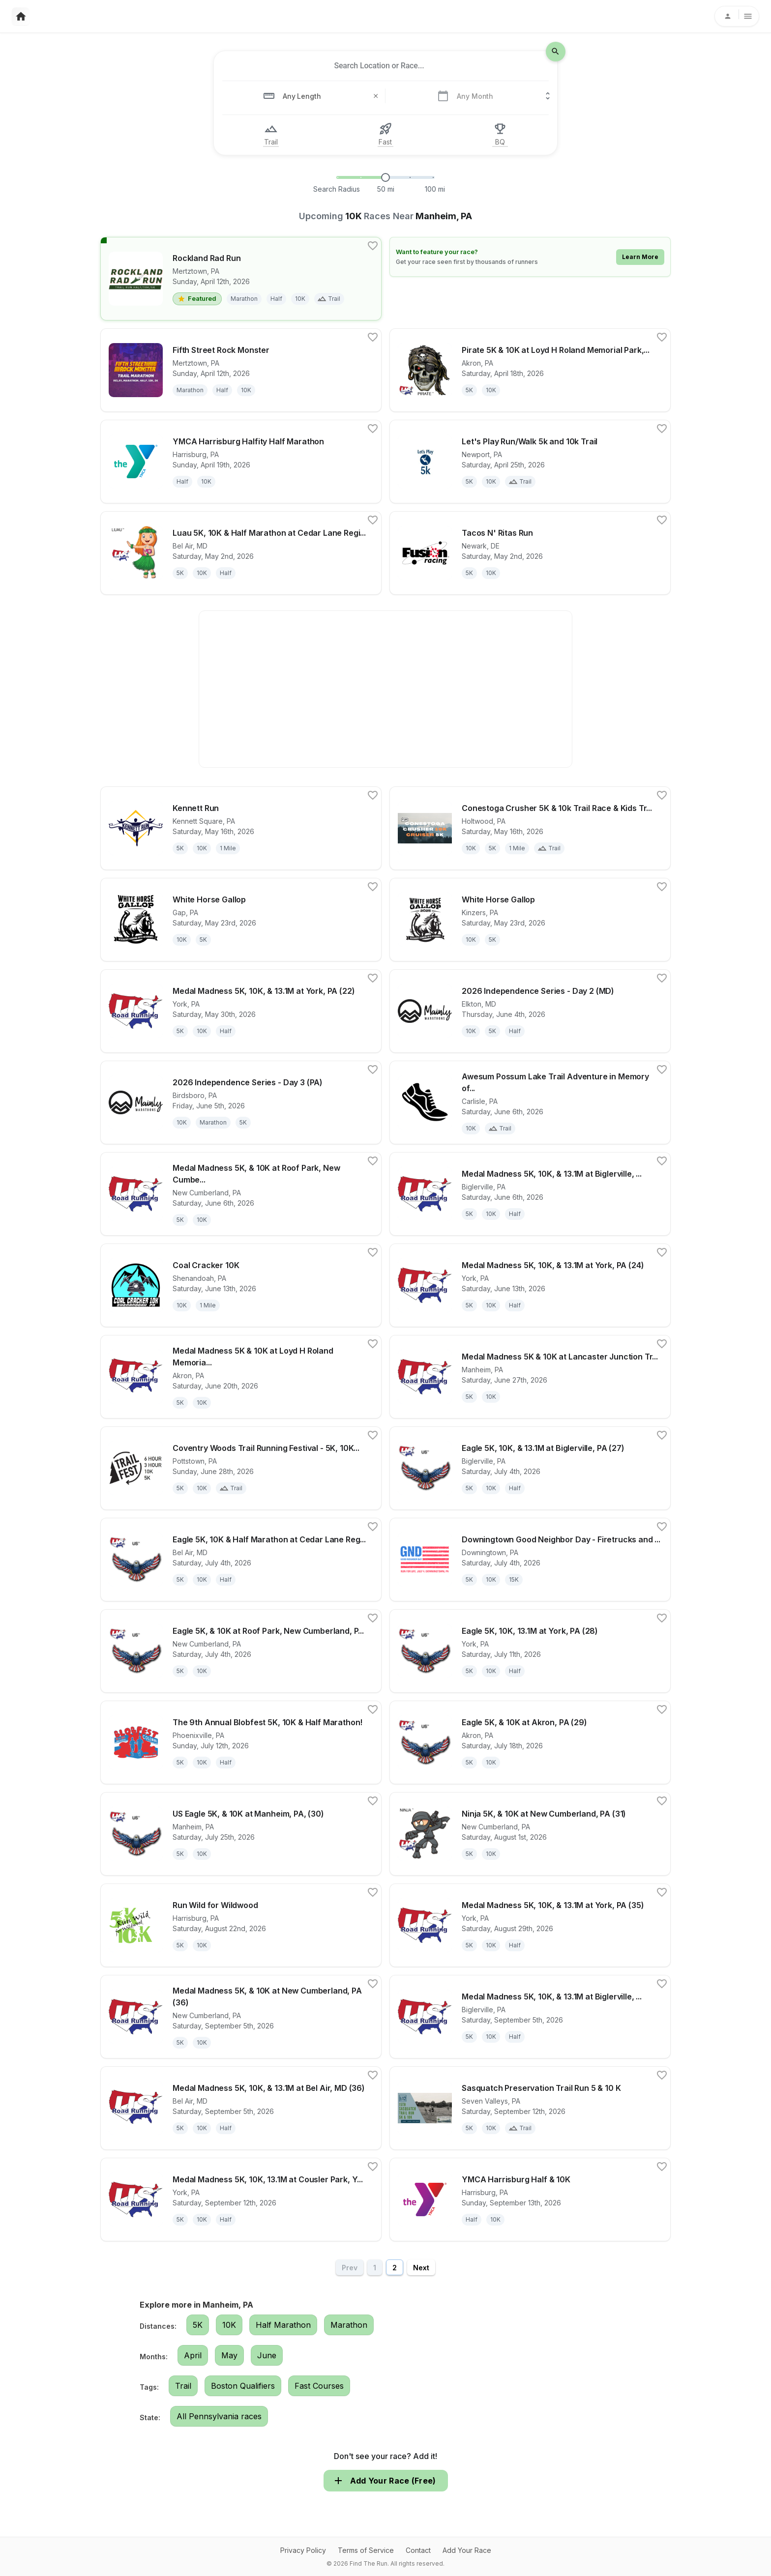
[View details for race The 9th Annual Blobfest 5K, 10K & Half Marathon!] (241, 1742)
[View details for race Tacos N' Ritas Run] (530, 553)
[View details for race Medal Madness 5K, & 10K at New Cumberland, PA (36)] (241, 2016)
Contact (418, 2550)
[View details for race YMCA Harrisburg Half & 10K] (530, 2199)
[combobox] (379, 66)
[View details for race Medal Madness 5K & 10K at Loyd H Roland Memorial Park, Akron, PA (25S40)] (241, 1376)
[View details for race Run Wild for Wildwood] (241, 1925)
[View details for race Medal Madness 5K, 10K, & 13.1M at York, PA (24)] (530, 1285)
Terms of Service (366, 2550)
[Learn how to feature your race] (530, 256)
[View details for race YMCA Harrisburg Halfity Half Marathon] (241, 461)
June (266, 2355)
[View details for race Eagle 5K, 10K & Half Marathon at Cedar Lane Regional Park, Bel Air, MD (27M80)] (241, 1559)
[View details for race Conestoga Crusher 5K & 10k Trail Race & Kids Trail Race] (530, 828)
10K (229, 2325)
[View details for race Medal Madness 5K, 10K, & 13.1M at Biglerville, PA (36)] (530, 2016)
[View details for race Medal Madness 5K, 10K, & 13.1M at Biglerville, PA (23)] (530, 1194)
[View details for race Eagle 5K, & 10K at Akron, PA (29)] (530, 1742)
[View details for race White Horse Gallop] (241, 919)
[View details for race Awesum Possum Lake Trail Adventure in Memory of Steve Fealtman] (530, 1102)
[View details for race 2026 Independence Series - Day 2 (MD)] (530, 1011)
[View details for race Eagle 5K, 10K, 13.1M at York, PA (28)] (530, 1651)
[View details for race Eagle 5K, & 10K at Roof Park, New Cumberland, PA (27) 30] (241, 1651)
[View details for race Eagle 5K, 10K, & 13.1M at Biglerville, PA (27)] (530, 1468)
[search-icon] (555, 51)
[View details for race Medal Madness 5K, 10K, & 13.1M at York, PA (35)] (530, 1925)
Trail (183, 2386)
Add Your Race (467, 2550)
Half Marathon (283, 2325)
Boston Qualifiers (243, 2386)
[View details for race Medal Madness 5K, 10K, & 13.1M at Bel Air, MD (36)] (241, 2108)
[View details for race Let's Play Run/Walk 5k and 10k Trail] (530, 461)
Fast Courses (319, 2386)
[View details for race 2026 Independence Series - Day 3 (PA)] (241, 1102)
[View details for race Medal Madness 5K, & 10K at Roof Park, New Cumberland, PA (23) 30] (241, 1194)
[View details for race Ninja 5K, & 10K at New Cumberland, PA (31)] (530, 1834)
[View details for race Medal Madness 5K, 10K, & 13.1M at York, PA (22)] (241, 1011)
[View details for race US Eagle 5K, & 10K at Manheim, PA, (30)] (241, 1834)
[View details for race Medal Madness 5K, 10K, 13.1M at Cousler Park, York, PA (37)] (241, 2199)
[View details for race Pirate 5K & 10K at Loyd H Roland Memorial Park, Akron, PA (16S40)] (530, 370)
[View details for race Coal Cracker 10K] (241, 1285)
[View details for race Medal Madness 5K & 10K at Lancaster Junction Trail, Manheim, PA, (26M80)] (530, 1376)
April (193, 2355)
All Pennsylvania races (219, 2416)
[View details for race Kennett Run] (241, 828)
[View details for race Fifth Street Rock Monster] (241, 370)
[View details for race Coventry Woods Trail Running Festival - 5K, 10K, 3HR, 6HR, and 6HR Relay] (241, 1468)
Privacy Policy (303, 2550)
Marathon (348, 2325)
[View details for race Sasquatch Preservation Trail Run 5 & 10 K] (530, 2108)
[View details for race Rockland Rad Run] (241, 278)
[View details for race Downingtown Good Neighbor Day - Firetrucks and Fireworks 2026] (530, 1559)
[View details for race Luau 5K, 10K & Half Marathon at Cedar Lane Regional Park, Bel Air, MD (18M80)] (241, 553)
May (229, 2355)
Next (421, 2267)
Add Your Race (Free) (385, 2481)
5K (198, 2325)
